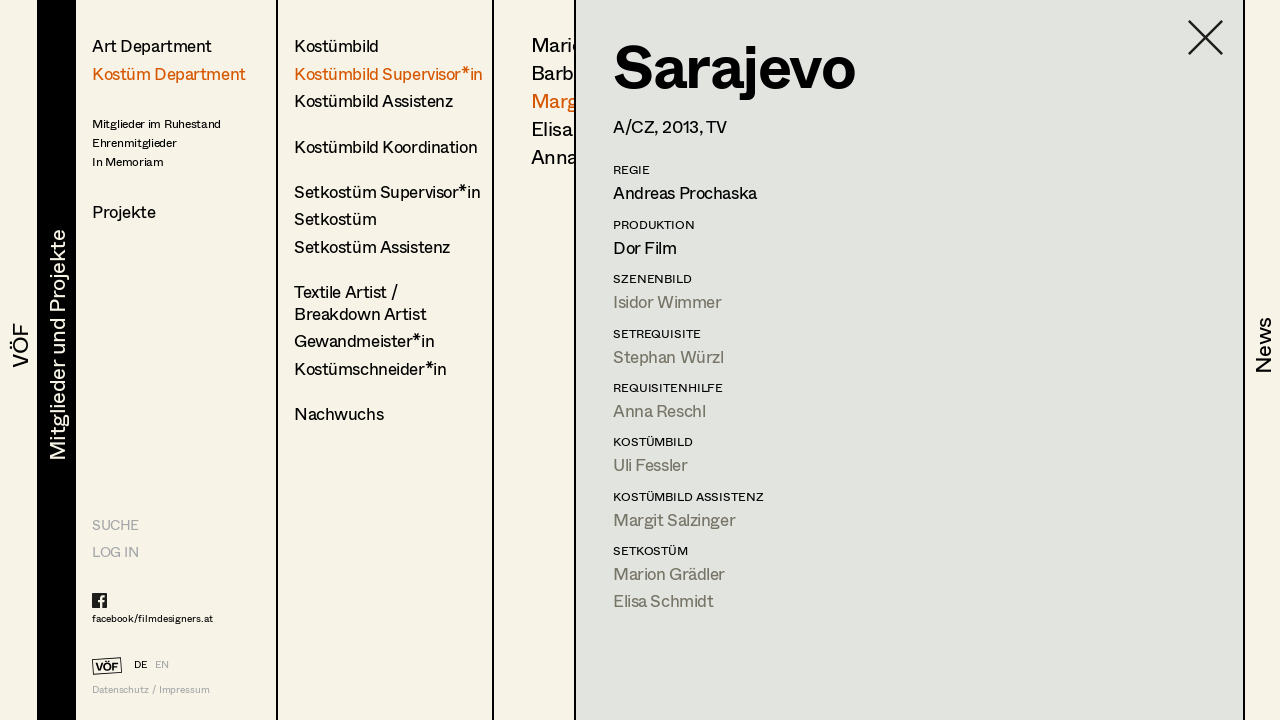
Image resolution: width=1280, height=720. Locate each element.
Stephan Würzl (668, 356)
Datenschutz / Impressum (151, 689)
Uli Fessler (650, 464)
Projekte (124, 211)
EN (162, 664)
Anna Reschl (659, 410)
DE (140, 664)
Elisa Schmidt (663, 600)
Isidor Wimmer (667, 301)
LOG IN (115, 551)
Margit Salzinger (674, 519)
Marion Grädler (669, 573)
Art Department (152, 45)
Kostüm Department (169, 73)
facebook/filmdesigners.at (152, 618)
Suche (115, 524)
